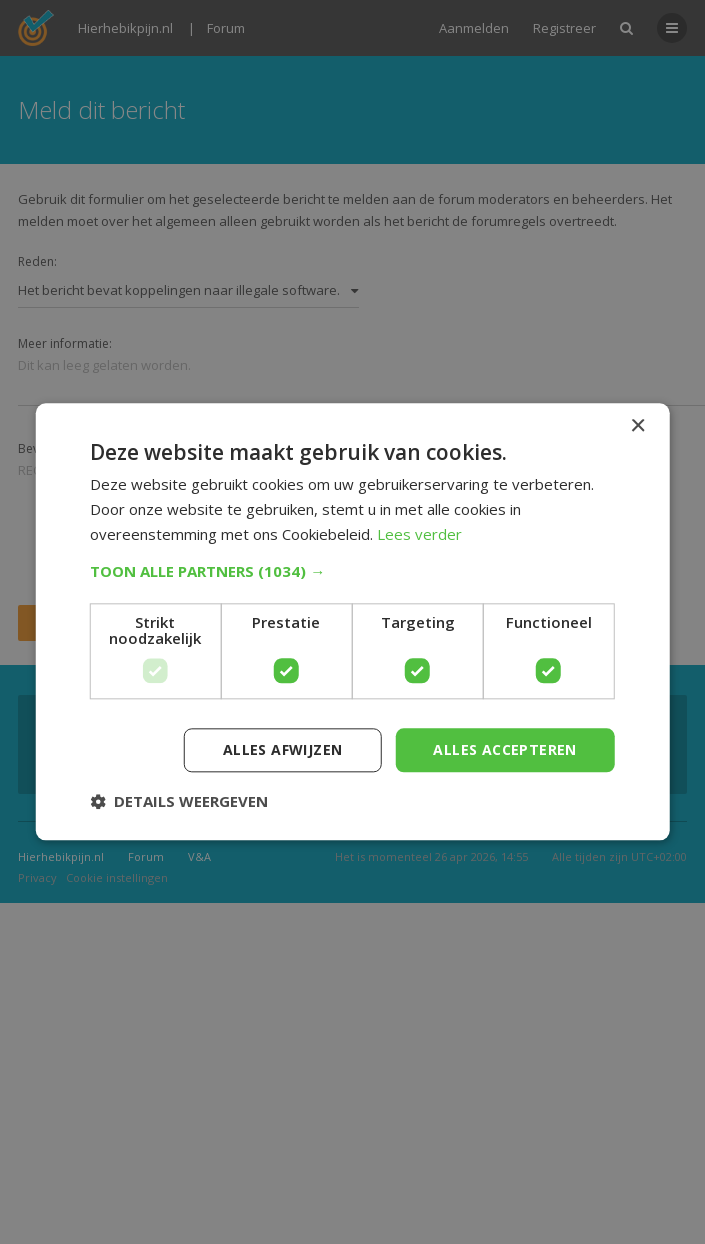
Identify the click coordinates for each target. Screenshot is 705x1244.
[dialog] (352, 622)
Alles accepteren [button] (504, 749)
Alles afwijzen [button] (283, 749)
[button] (352, 571)
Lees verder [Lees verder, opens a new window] (419, 534)
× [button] (637, 426)
